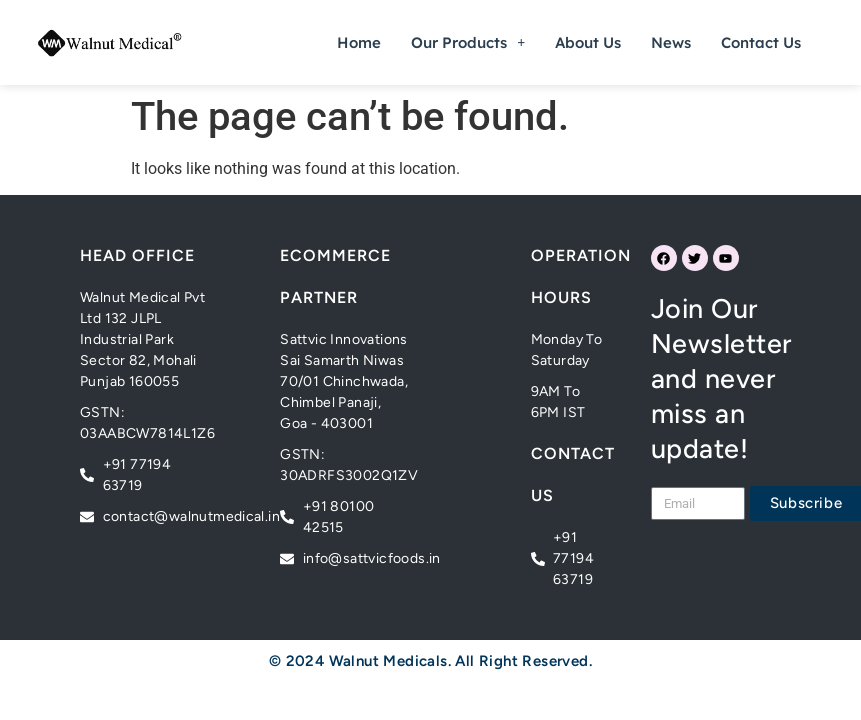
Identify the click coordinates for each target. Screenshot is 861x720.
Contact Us (761, 42)
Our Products (468, 42)
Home (359, 42)
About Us (588, 42)
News (671, 42)
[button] (468, 42)
